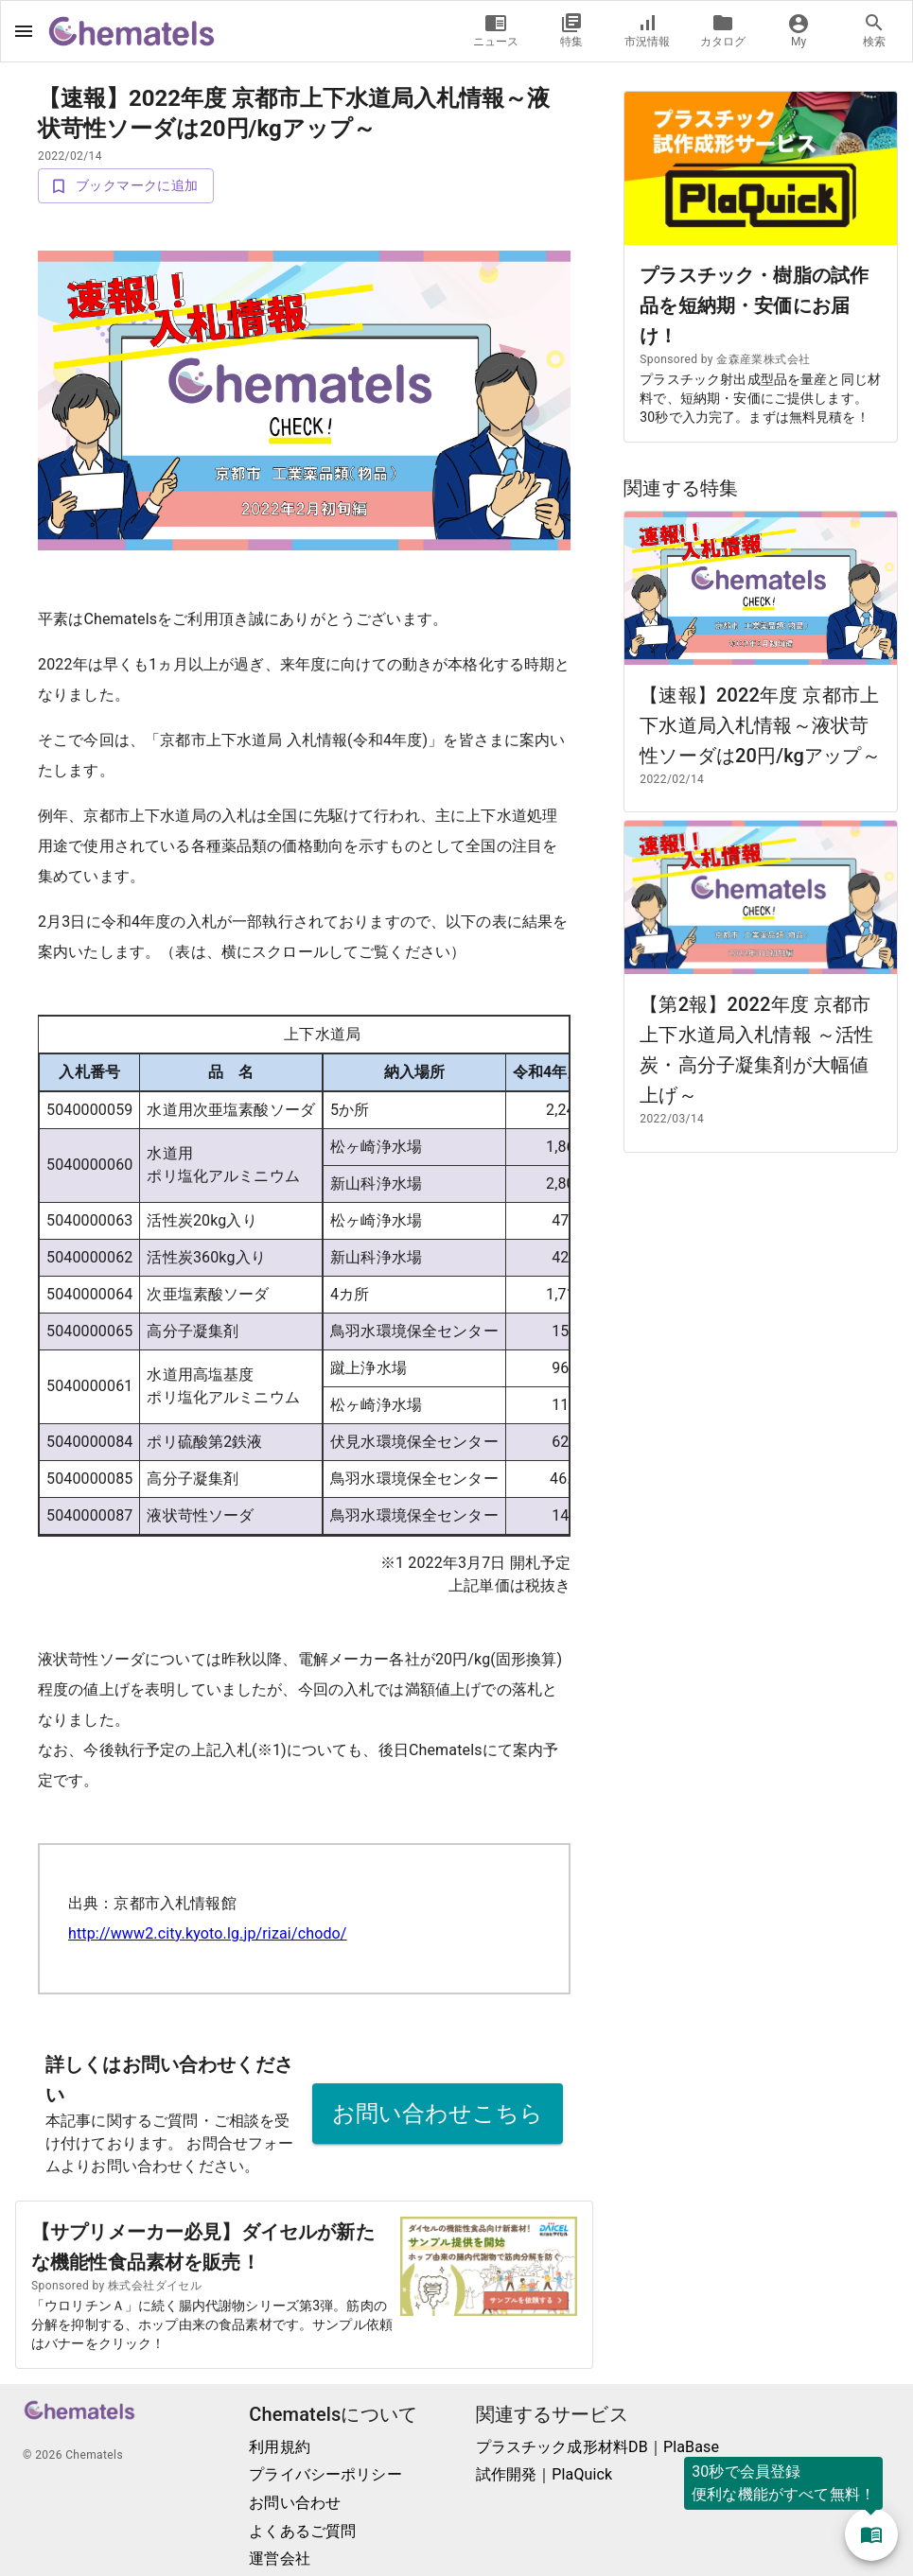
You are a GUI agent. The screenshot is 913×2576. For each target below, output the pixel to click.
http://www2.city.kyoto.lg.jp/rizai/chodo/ (207, 1933)
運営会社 (279, 2558)
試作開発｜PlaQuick (544, 2474)
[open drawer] (23, 31)
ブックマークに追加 (126, 185)
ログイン (407, 29)
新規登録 (316, 29)
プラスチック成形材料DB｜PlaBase (598, 2447)
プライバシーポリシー (325, 2474)
